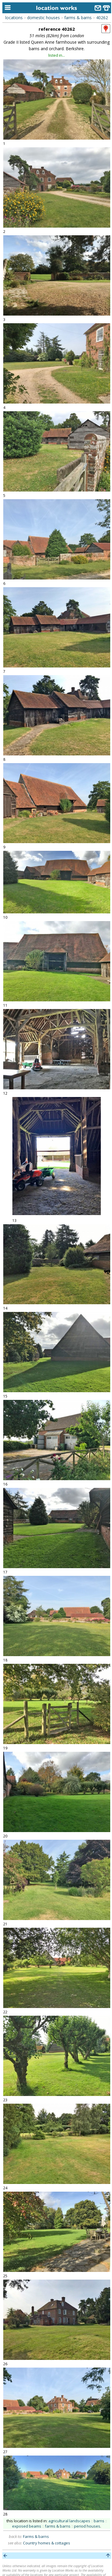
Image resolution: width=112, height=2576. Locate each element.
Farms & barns (36, 2536)
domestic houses (43, 17)
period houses (87, 2526)
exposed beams (26, 2526)
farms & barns (78, 17)
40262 (102, 17)
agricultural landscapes (69, 2520)
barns (99, 2520)
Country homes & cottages (46, 2543)
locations (14, 17)
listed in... (56, 55)
